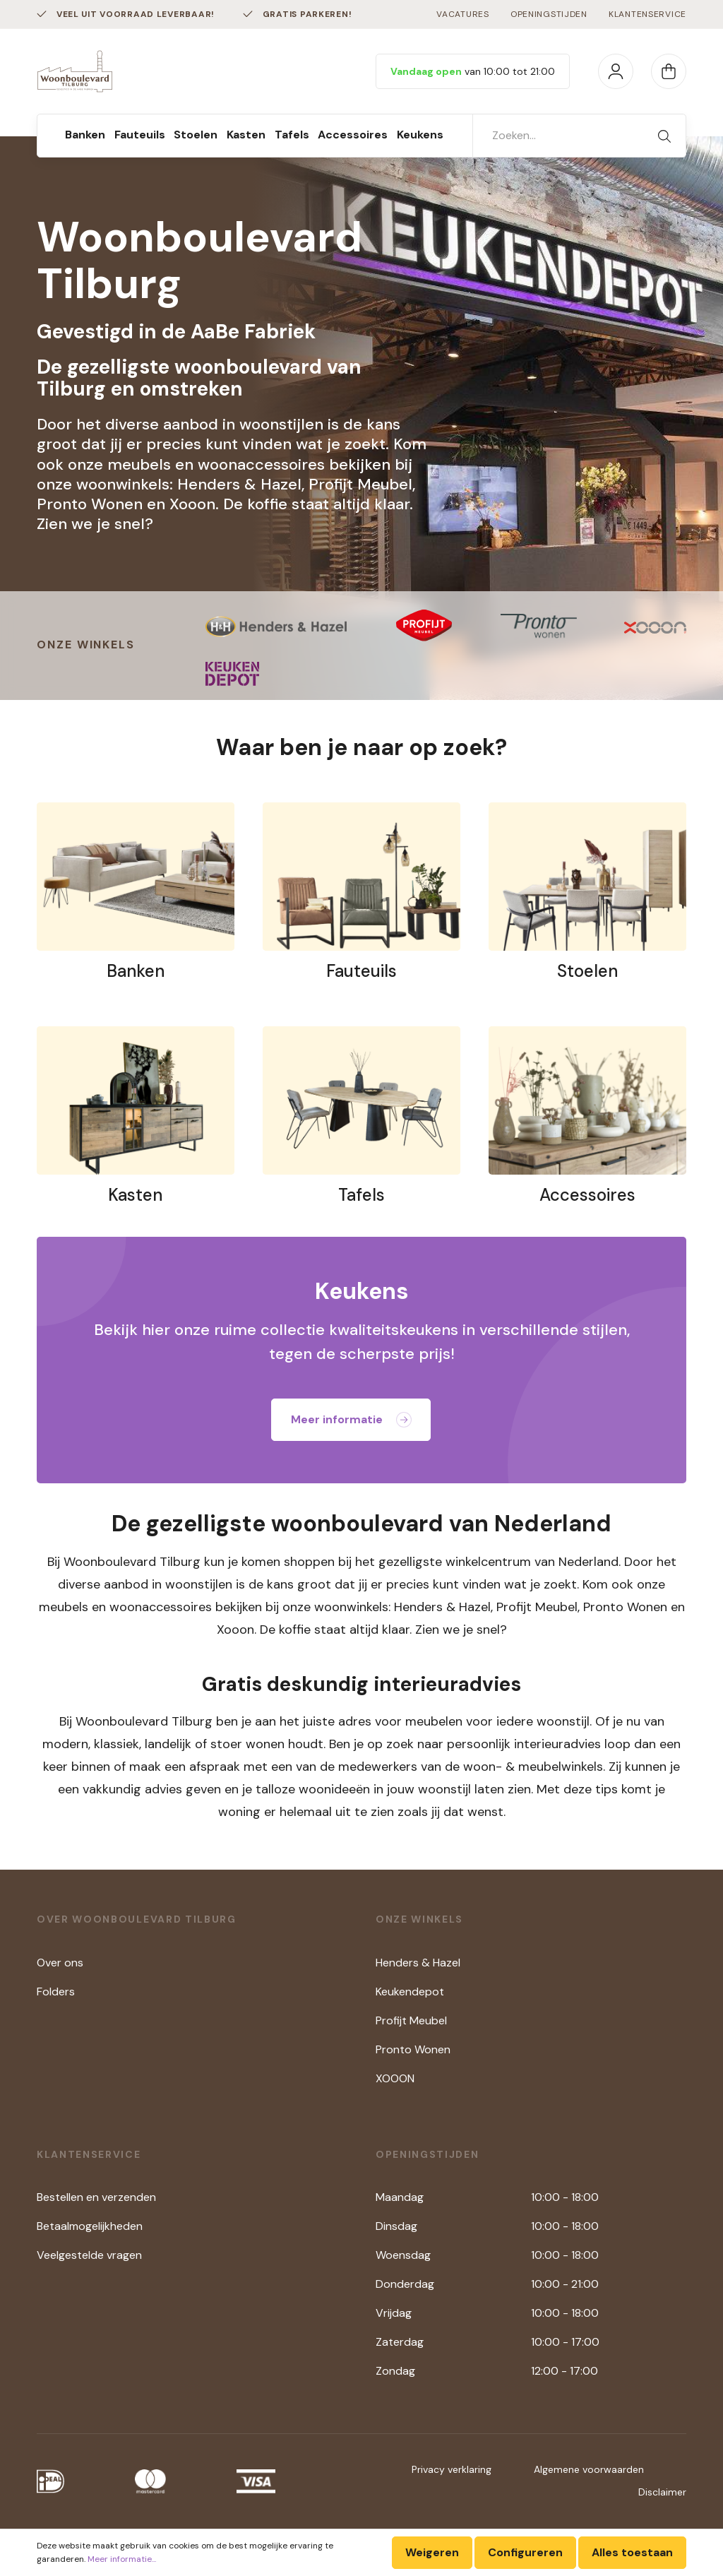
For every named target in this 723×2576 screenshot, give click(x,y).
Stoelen (587, 971)
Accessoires (587, 1195)
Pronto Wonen (413, 2049)
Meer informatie (351, 1419)
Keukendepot (410, 1991)
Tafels (361, 1195)
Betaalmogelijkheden (90, 2226)
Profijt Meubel (411, 2020)
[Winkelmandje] (668, 71)
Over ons (60, 1962)
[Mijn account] (615, 71)
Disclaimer (662, 2492)
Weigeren (432, 2552)
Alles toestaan (632, 2552)
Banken (136, 971)
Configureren (525, 2552)
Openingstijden (548, 14)
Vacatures (462, 14)
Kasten (135, 1195)
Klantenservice (647, 14)
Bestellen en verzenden (96, 2197)
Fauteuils (361, 971)
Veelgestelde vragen (89, 2255)
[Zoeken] (664, 135)
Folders (56, 1991)
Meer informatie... (122, 2559)
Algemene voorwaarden (589, 2469)
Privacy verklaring (451, 2469)
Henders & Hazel (418, 1962)
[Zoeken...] (558, 135)
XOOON (395, 2078)
